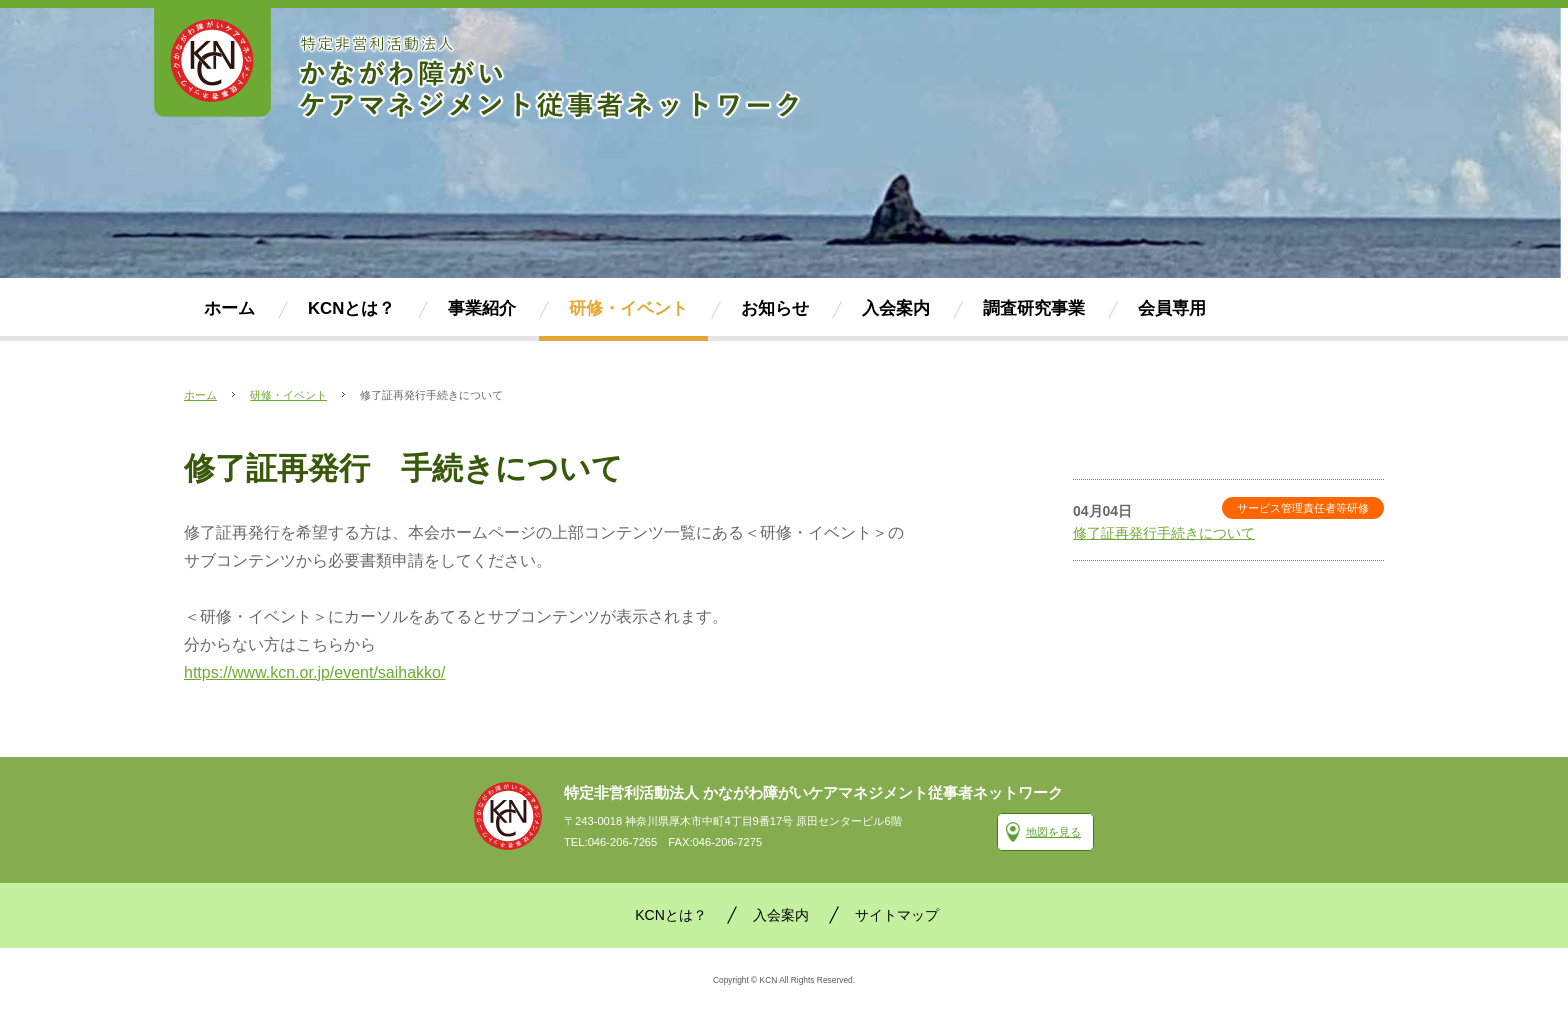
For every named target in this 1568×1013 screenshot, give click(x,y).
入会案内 (781, 915)
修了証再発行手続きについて (1164, 533)
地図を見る (1053, 832)
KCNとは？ (671, 915)
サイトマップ (897, 915)
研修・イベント (288, 395)
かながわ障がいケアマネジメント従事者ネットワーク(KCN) (479, 64)
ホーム (200, 395)
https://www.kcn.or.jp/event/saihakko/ (314, 672)
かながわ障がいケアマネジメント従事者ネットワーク (508, 816)
